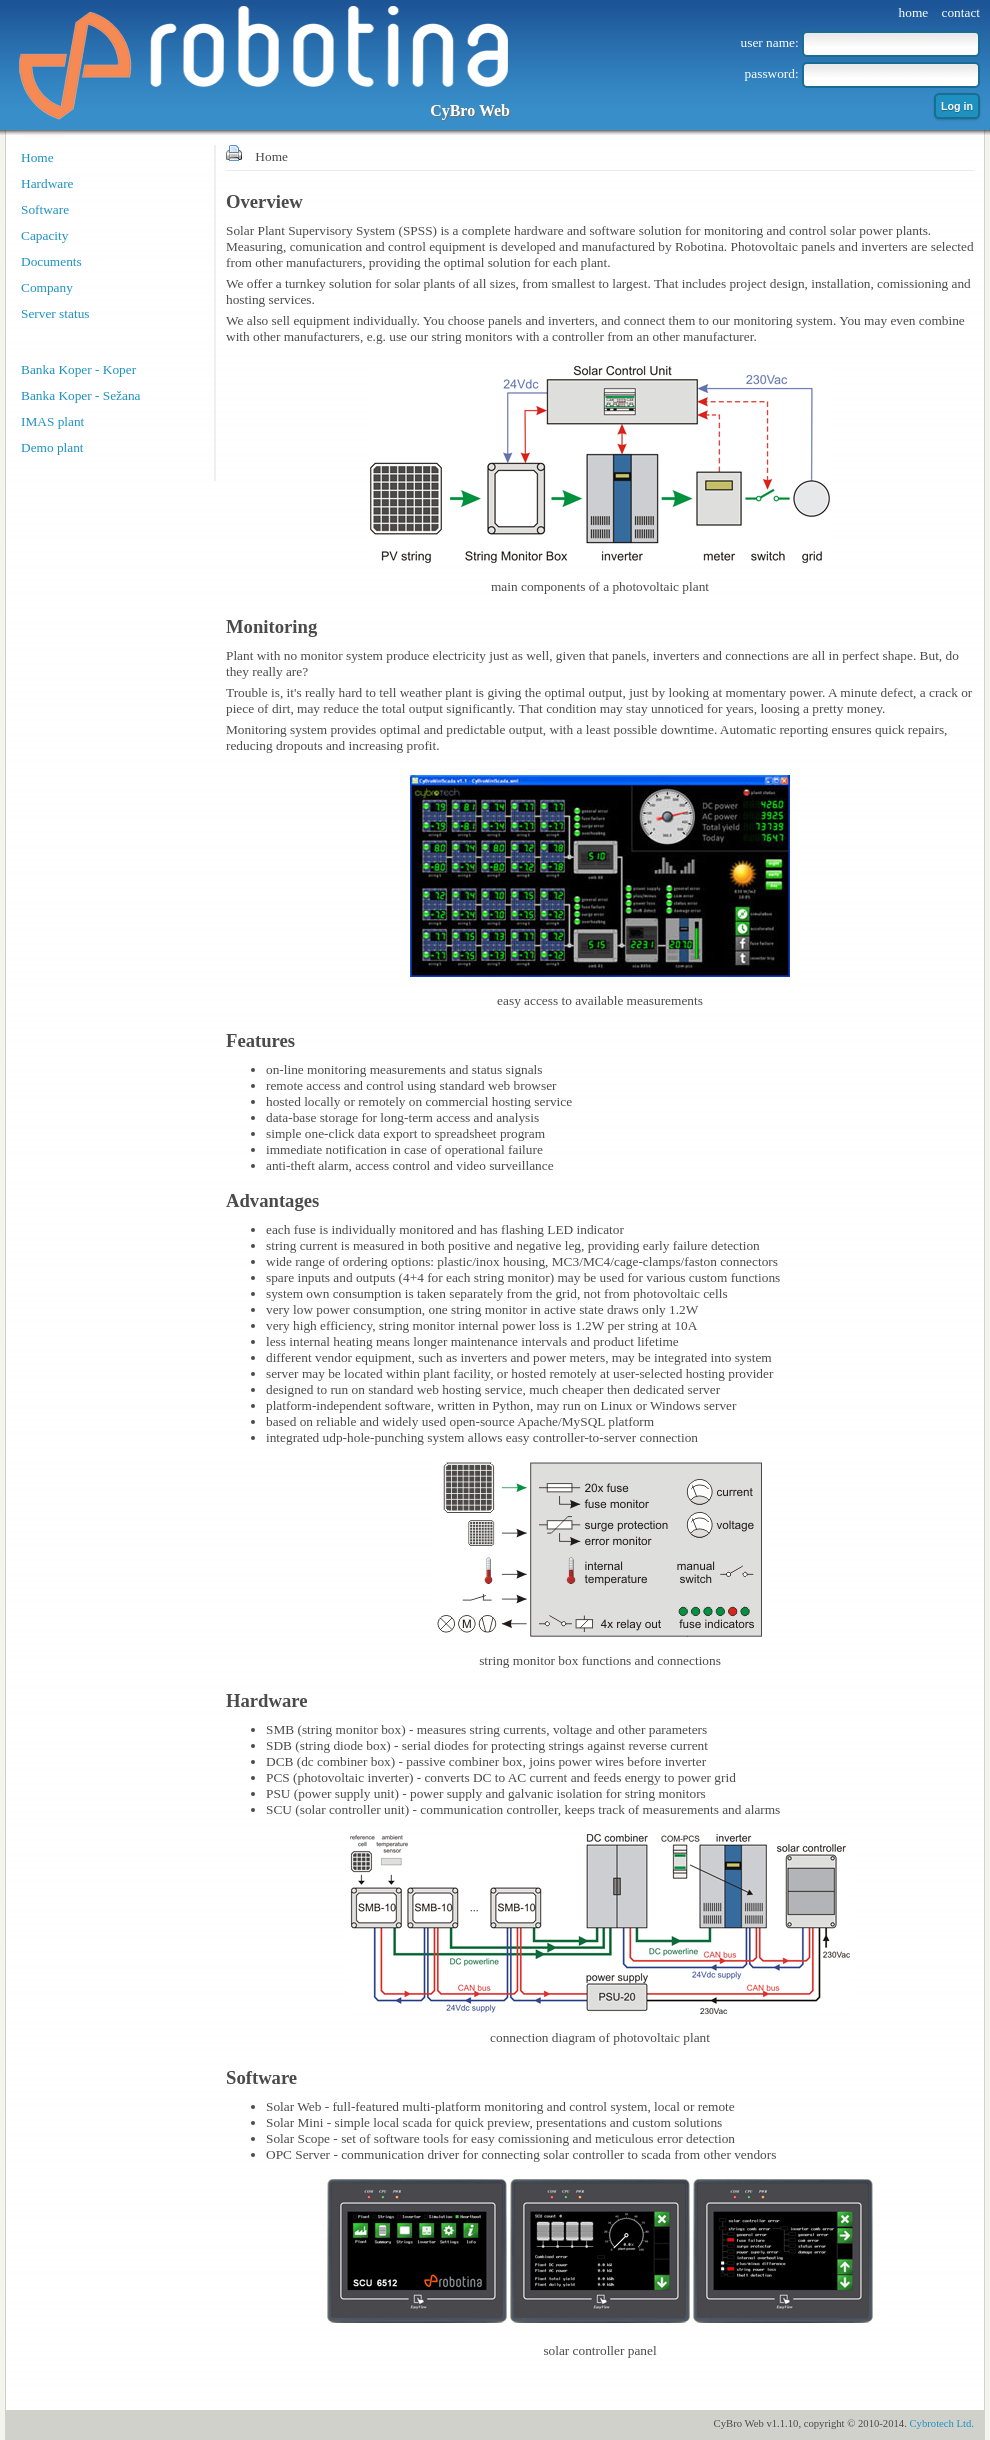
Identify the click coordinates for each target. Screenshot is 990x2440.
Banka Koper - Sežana (81, 395)
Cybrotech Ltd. (941, 2423)
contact (961, 12)
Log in (957, 106)
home (914, 12)
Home (37, 157)
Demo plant (52, 447)
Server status (55, 313)
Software (45, 209)
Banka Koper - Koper (78, 369)
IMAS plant (52, 421)
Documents (51, 261)
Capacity (44, 235)
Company (47, 287)
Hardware (47, 183)
